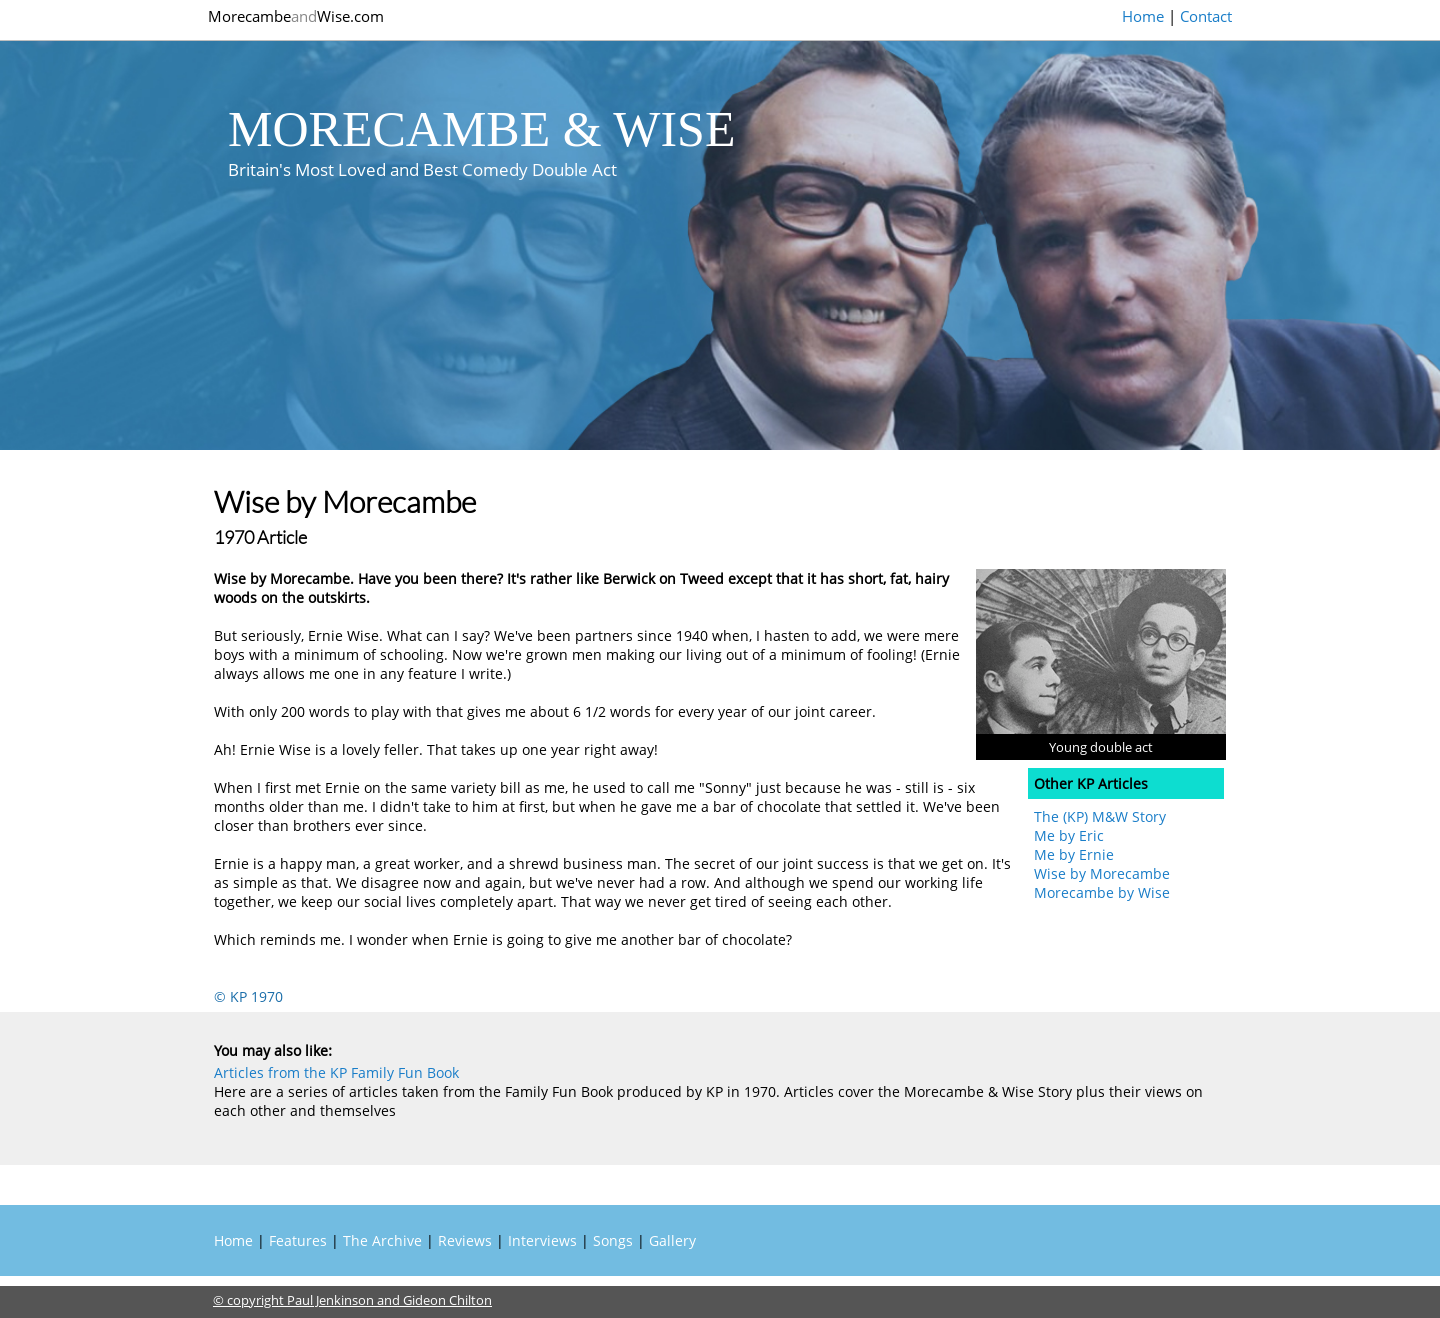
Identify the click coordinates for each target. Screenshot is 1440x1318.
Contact (1206, 16)
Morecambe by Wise (1102, 892)
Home (1143, 16)
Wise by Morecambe (1102, 873)
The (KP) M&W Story (1100, 816)
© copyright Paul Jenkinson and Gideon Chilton (352, 1300)
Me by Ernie (1074, 854)
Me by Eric (1069, 835)
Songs (613, 1240)
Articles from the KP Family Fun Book (336, 1072)
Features (298, 1240)
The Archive (382, 1240)
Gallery (672, 1240)
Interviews (542, 1240)
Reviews (465, 1240)
